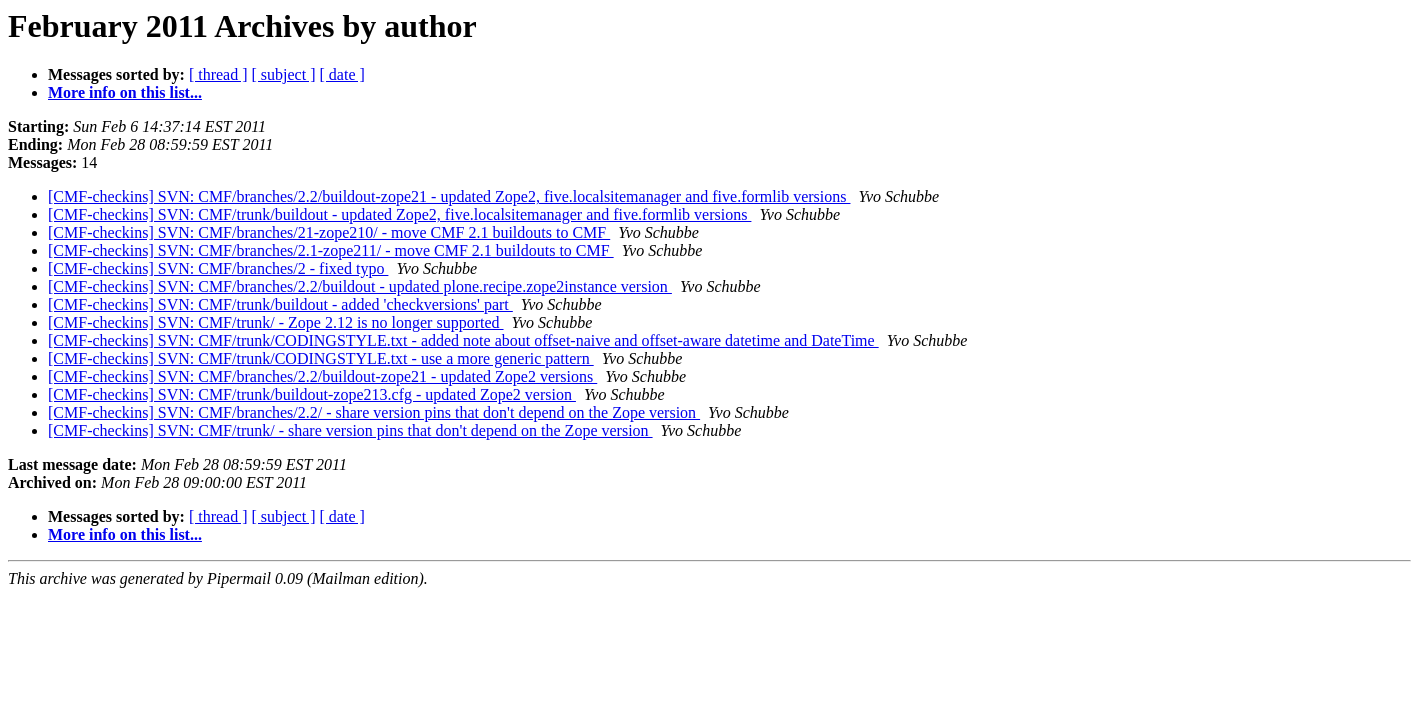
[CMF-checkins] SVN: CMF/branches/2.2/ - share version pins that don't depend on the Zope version (374, 412)
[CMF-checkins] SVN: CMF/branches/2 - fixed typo (218, 268)
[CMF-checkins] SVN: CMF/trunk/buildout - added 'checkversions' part (280, 304)
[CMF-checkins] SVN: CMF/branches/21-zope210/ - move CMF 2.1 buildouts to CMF (329, 232)
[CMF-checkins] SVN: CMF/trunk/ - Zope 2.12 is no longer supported (276, 322)
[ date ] (342, 74)
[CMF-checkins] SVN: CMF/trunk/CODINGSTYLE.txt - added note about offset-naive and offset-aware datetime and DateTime (463, 340)
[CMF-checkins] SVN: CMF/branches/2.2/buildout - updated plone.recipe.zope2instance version (360, 286)
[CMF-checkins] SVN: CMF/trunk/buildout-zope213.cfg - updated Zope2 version (312, 394)
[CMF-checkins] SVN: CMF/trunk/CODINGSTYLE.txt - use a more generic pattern (321, 358)
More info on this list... (125, 92)
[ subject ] (284, 74)
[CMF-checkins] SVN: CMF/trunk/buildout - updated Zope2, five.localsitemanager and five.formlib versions (399, 214)
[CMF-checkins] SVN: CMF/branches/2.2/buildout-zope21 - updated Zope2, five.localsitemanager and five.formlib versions (449, 196)
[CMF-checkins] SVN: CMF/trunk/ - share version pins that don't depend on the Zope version (350, 430)
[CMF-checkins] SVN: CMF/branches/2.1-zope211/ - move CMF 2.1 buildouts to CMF (331, 250)
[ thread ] (218, 74)
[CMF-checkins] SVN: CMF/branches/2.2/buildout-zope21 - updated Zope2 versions (322, 376)
